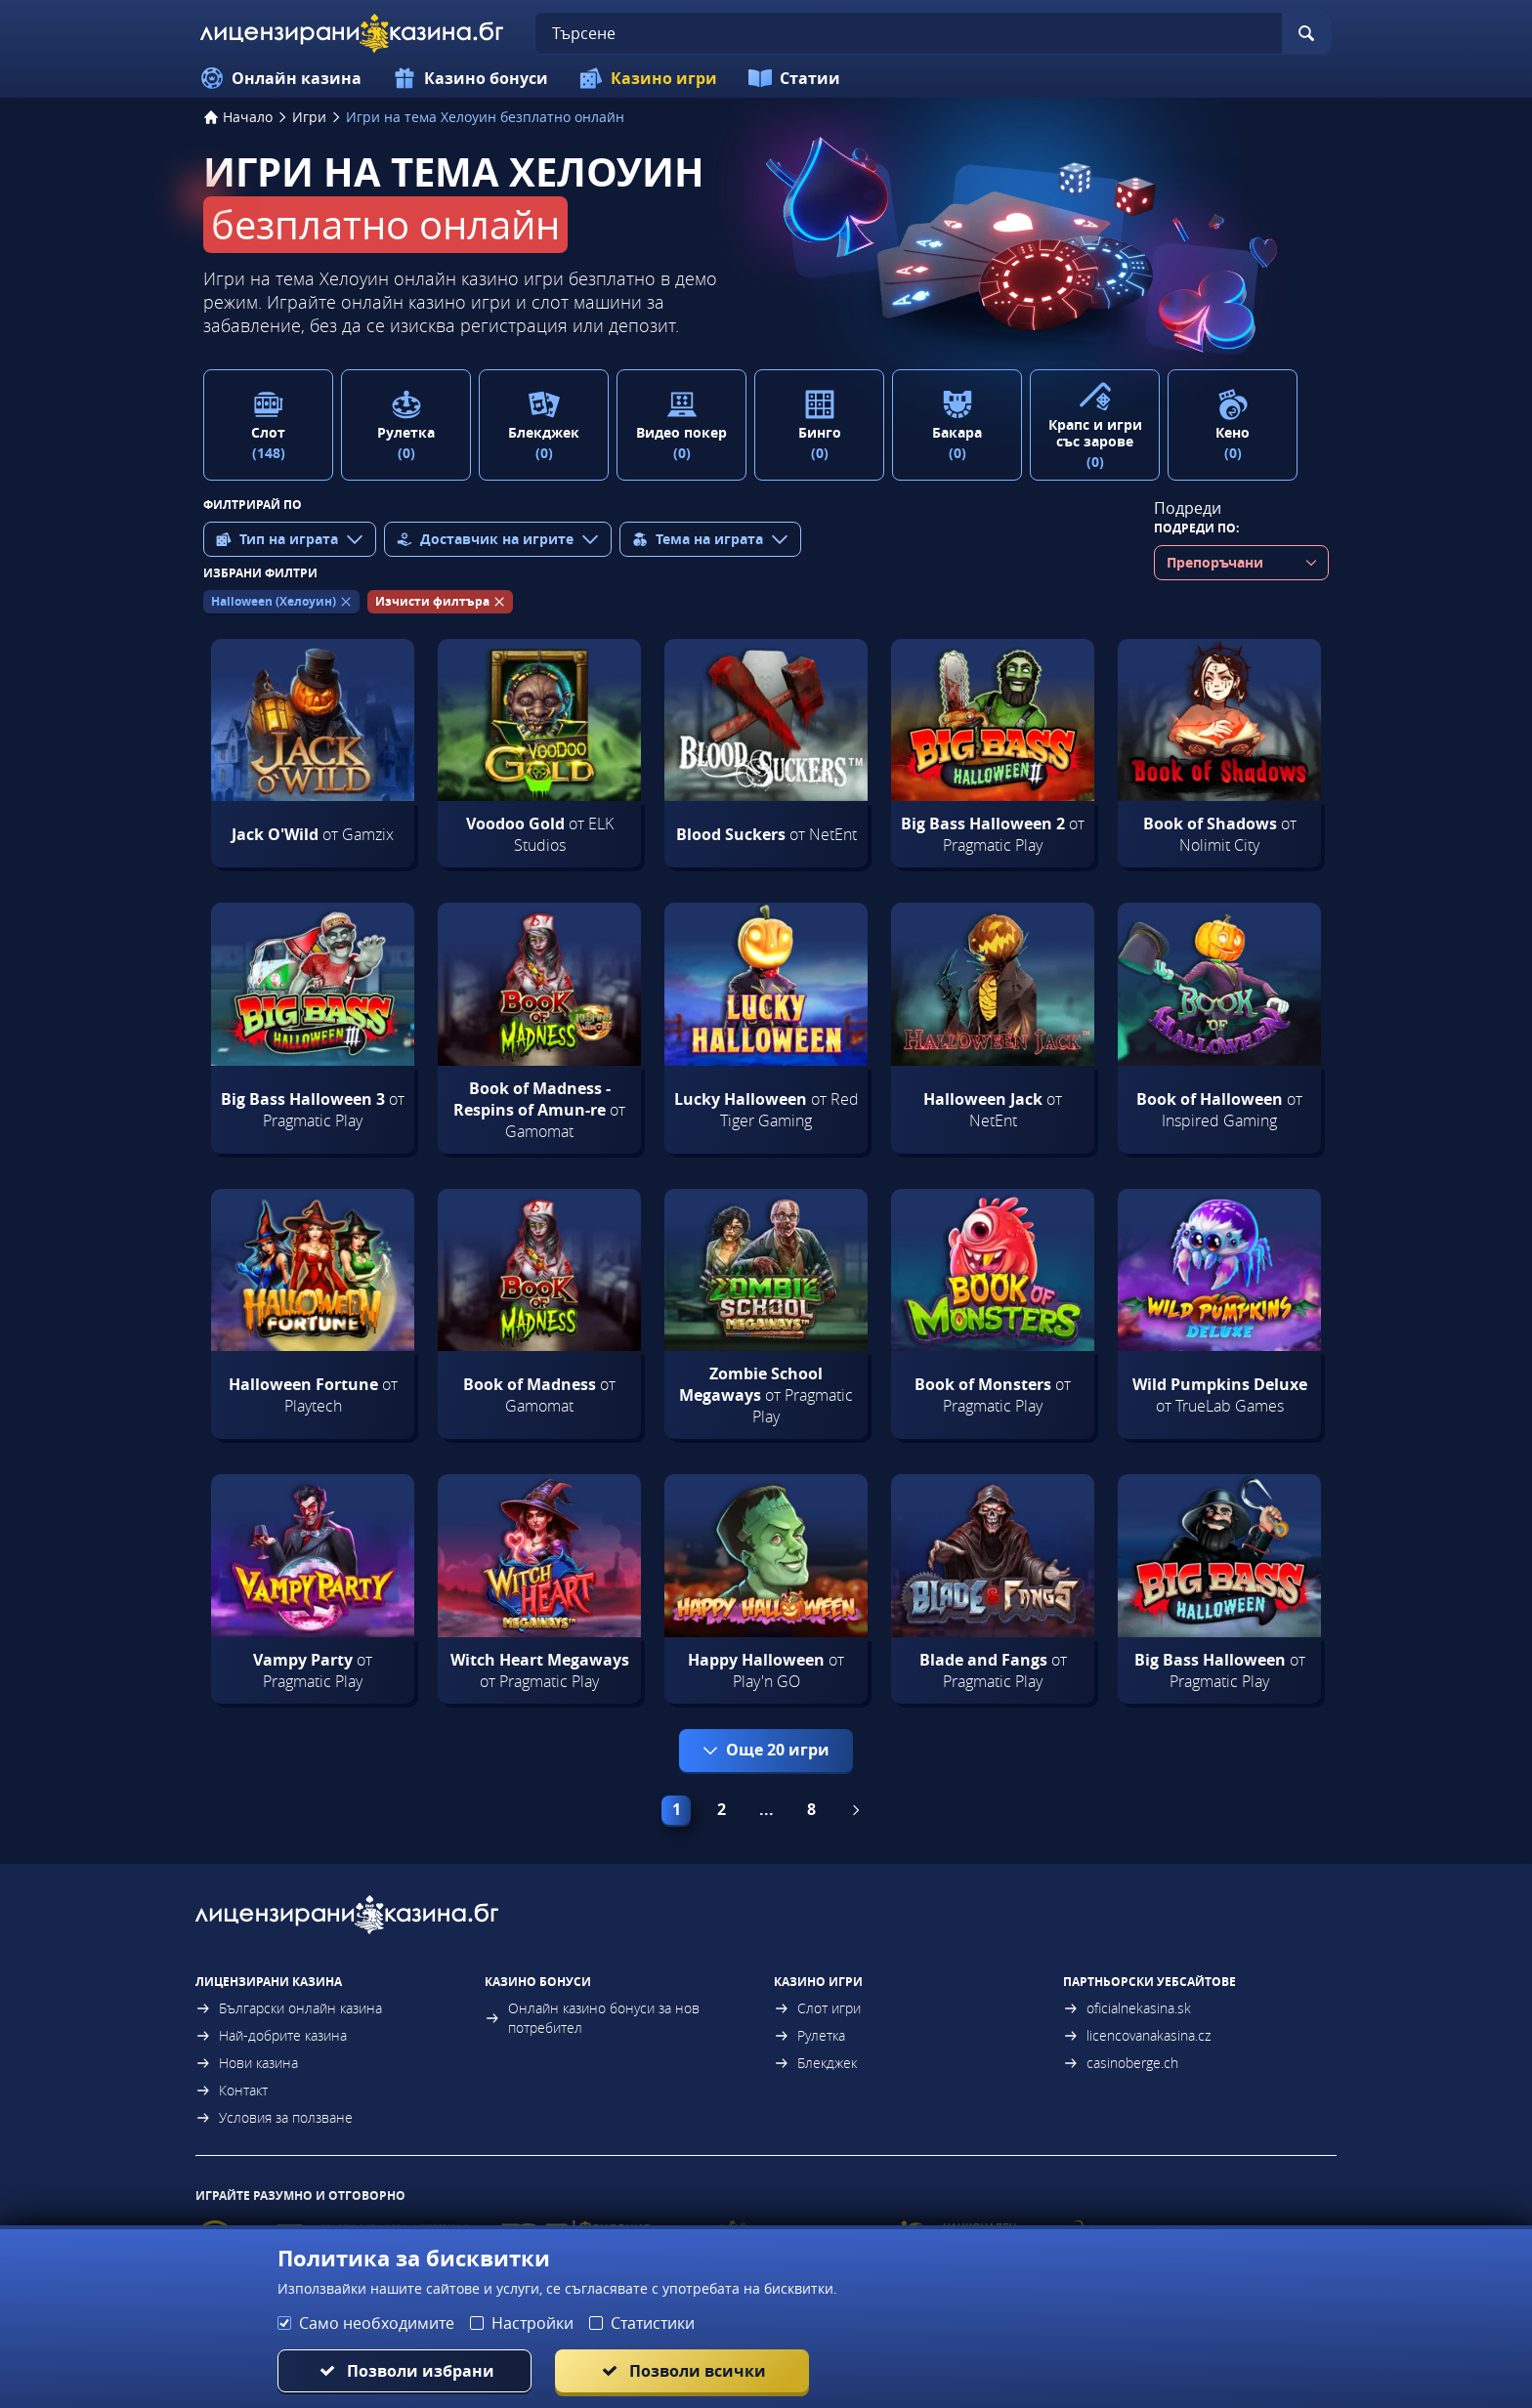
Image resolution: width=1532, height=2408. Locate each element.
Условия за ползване (274, 2117)
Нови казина (246, 2062)
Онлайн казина (281, 78)
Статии (794, 78)
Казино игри (648, 78)
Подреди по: (1196, 528)
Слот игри (817, 2008)
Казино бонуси (470, 78)
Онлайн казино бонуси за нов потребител (592, 2018)
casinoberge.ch (1120, 2062)
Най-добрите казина (271, 2035)
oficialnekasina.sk (1127, 2008)
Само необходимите (376, 2323)
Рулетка (809, 2035)
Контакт (231, 2090)
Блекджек (815, 2062)
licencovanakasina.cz (1137, 2035)
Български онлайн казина (288, 2008)
